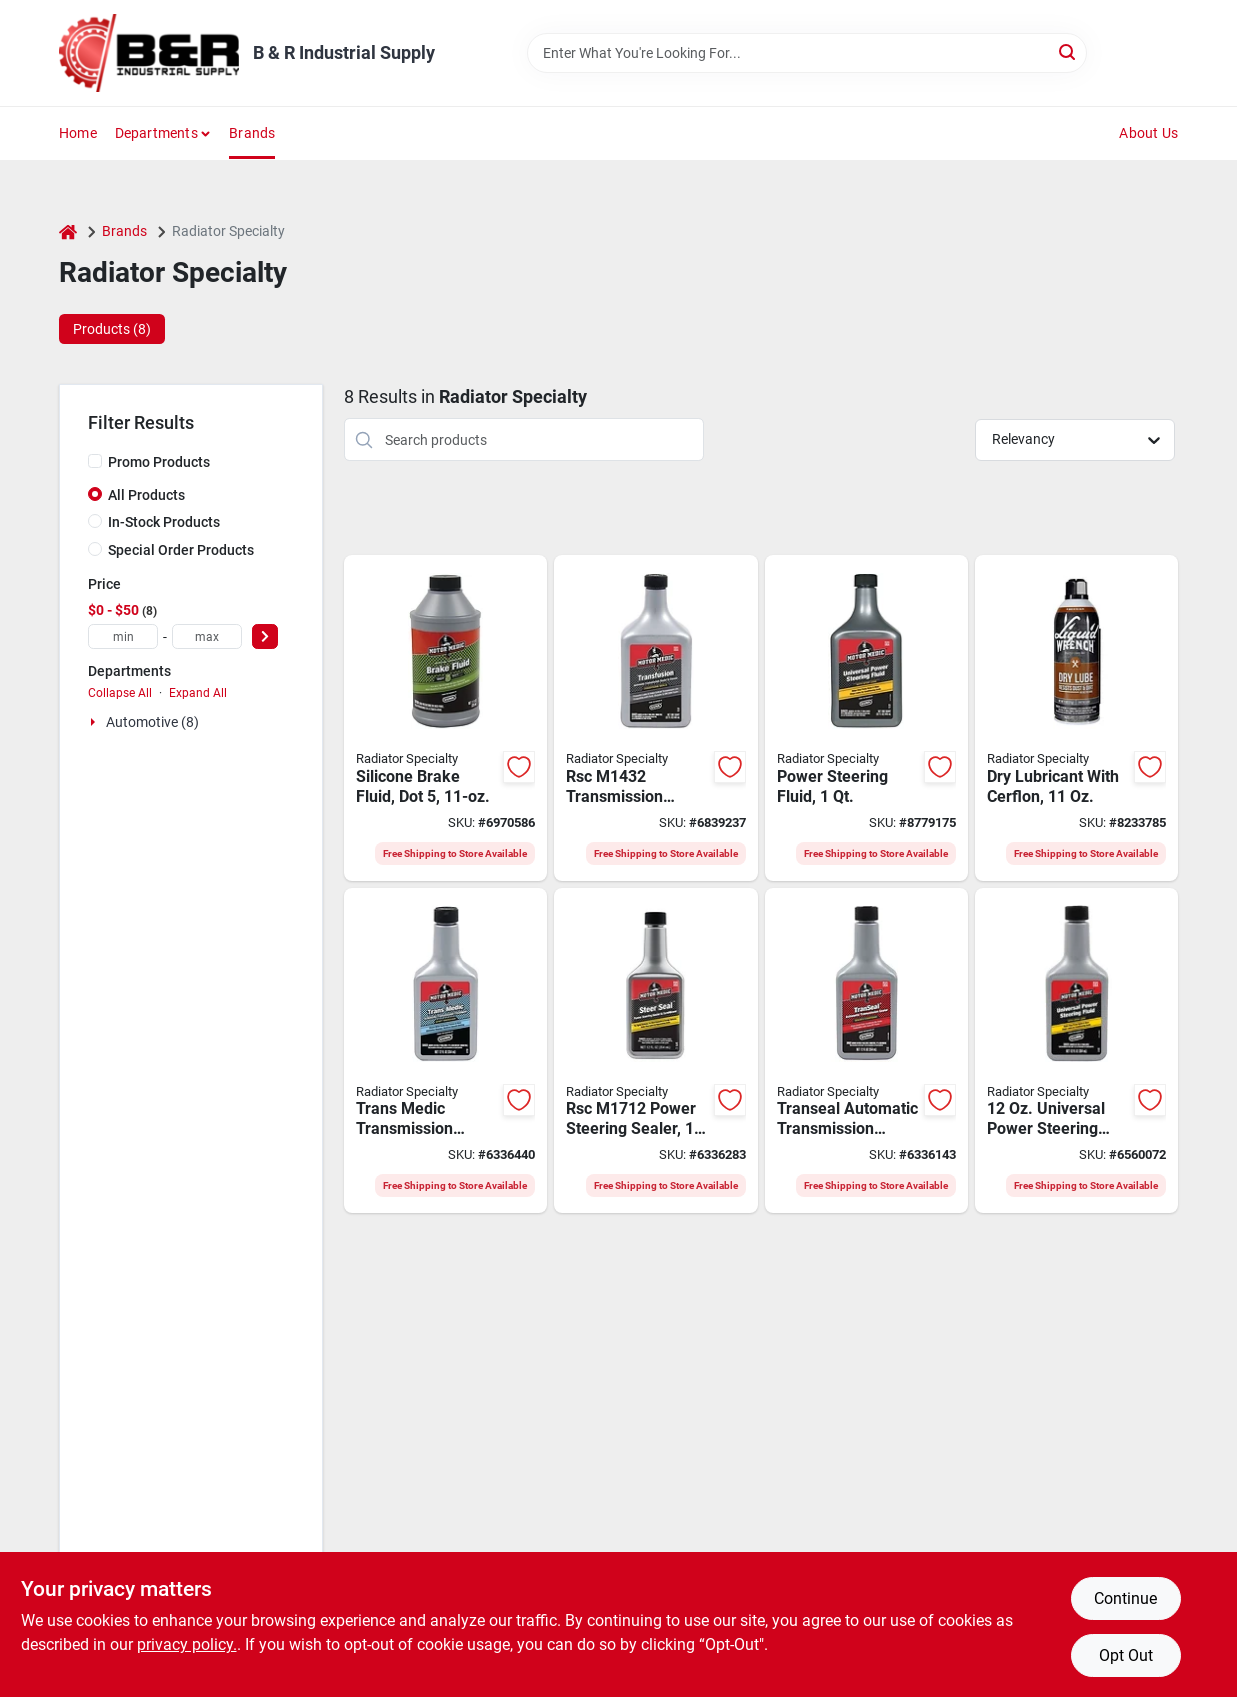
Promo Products (159, 462)
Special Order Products (181, 550)
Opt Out (1126, 1655)
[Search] (1068, 51)
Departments (156, 133)
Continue (1125, 1598)
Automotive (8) (152, 722)
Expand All (198, 693)
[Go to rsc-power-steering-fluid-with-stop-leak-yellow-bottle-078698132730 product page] (1076, 1051)
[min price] (123, 636)
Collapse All (120, 693)
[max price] (207, 636)
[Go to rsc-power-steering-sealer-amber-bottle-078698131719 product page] (655, 1051)
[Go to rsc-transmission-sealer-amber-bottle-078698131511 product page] (866, 1051)
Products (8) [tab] (112, 329)
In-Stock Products (164, 522)
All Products (146, 495)
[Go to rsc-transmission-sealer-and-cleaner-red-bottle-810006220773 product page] (655, 718)
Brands (252, 133)
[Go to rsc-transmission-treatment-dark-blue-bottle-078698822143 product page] (445, 1051)
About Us (1148, 133)
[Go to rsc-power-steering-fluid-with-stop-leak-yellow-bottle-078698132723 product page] (866, 718)
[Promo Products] (95, 461)
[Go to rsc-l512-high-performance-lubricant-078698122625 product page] (1076, 718)
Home (78, 133)
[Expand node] (95, 722)
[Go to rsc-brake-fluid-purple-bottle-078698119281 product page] (445, 718)
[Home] (68, 231)
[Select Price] (265, 636)
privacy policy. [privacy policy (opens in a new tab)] (187, 1644)
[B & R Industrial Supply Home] (149, 53)
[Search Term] (807, 53)
